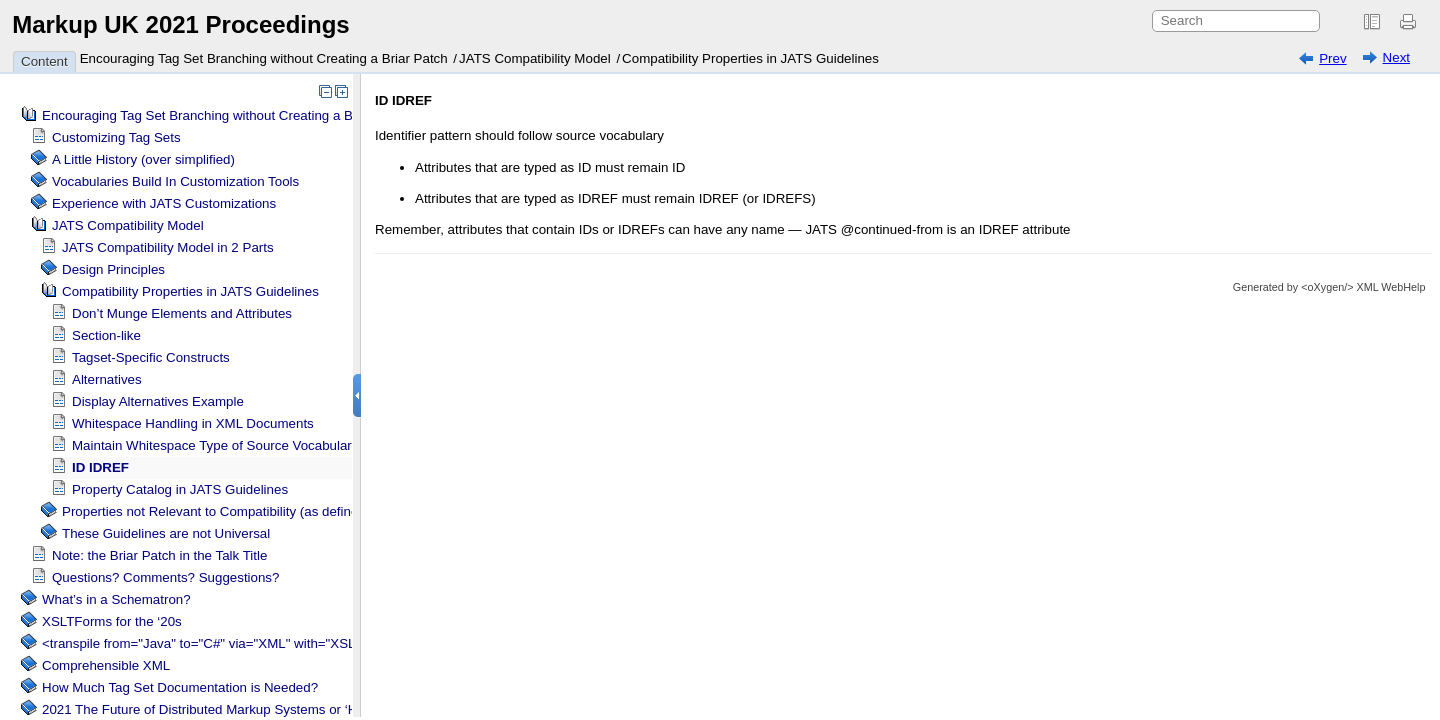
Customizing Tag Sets (116, 137)
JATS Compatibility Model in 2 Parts (168, 247)
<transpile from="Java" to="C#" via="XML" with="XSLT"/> (210, 643)
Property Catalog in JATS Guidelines (180, 489)
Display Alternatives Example (158, 401)
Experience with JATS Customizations (164, 203)
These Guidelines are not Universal (166, 533)
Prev (1332, 58)
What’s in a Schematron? (116, 599)
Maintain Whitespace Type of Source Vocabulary (215, 445)
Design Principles (113, 269)
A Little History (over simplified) (143, 159)
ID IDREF (100, 467)
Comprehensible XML (106, 665)
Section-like (106, 335)
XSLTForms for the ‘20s (112, 621)
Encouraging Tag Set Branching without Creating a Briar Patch (264, 58)
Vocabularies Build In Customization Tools (175, 181)
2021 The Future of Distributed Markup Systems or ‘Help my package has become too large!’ (315, 709)
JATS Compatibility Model (535, 58)
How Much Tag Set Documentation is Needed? (180, 687)
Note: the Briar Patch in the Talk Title (159, 555)
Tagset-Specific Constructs (151, 357)
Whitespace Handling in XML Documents (193, 423)
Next (1396, 57)
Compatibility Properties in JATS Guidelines (750, 58)
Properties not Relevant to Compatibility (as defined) (216, 511)
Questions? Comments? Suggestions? (165, 577)
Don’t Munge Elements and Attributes (182, 313)
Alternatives (107, 379)
